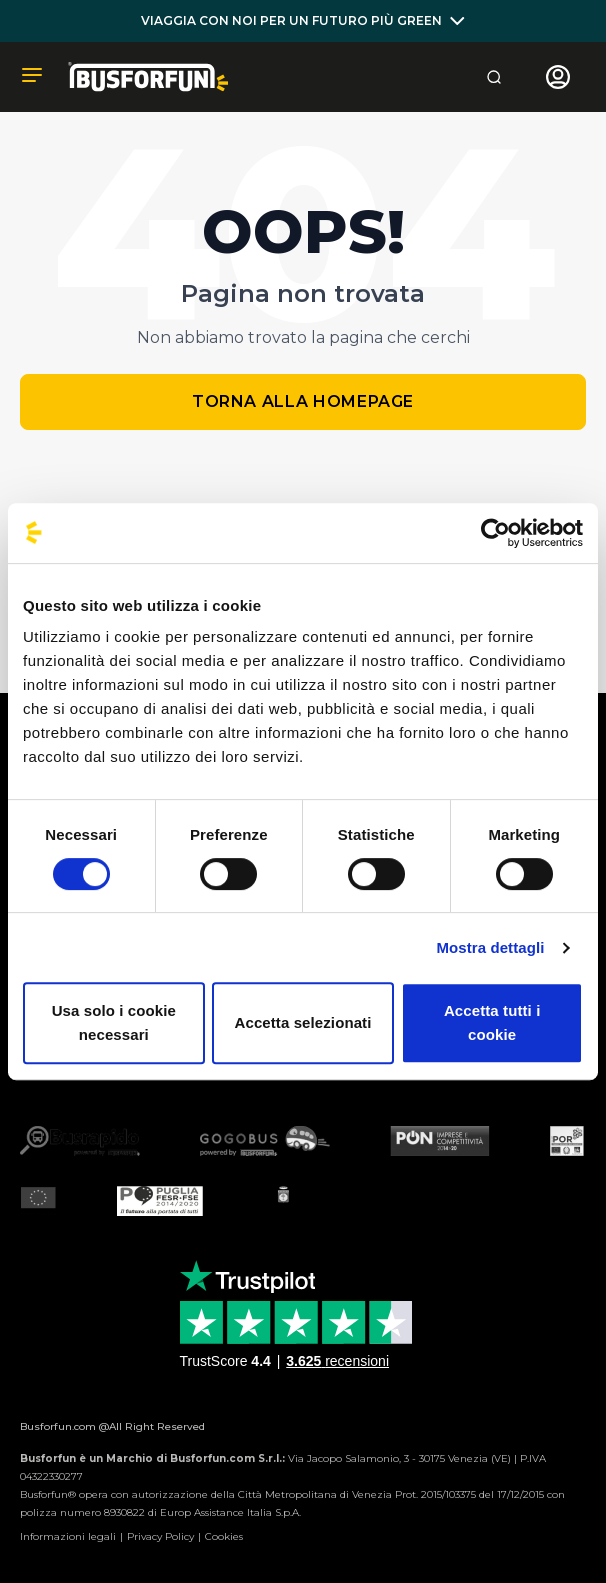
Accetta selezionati (303, 1022)
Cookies (224, 1536)
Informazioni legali (68, 1536)
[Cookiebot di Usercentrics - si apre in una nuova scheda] (495, 533)
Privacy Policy (160, 1536)
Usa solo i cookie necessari (114, 1022)
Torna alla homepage (303, 401)
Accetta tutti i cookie (492, 1022)
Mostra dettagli (490, 947)
